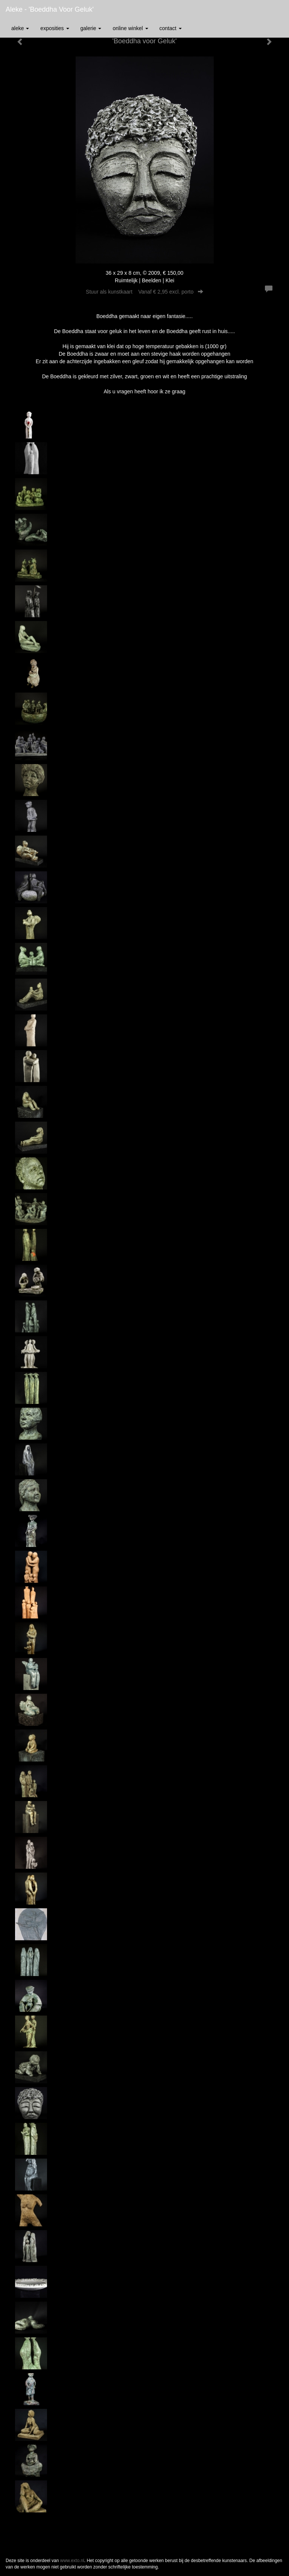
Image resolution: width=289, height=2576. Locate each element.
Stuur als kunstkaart (144, 292)
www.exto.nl (72, 2560)
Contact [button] (171, 28)
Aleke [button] (20, 28)
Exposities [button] (54, 28)
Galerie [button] (91, 28)
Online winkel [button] (130, 28)
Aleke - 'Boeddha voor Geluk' (50, 9)
